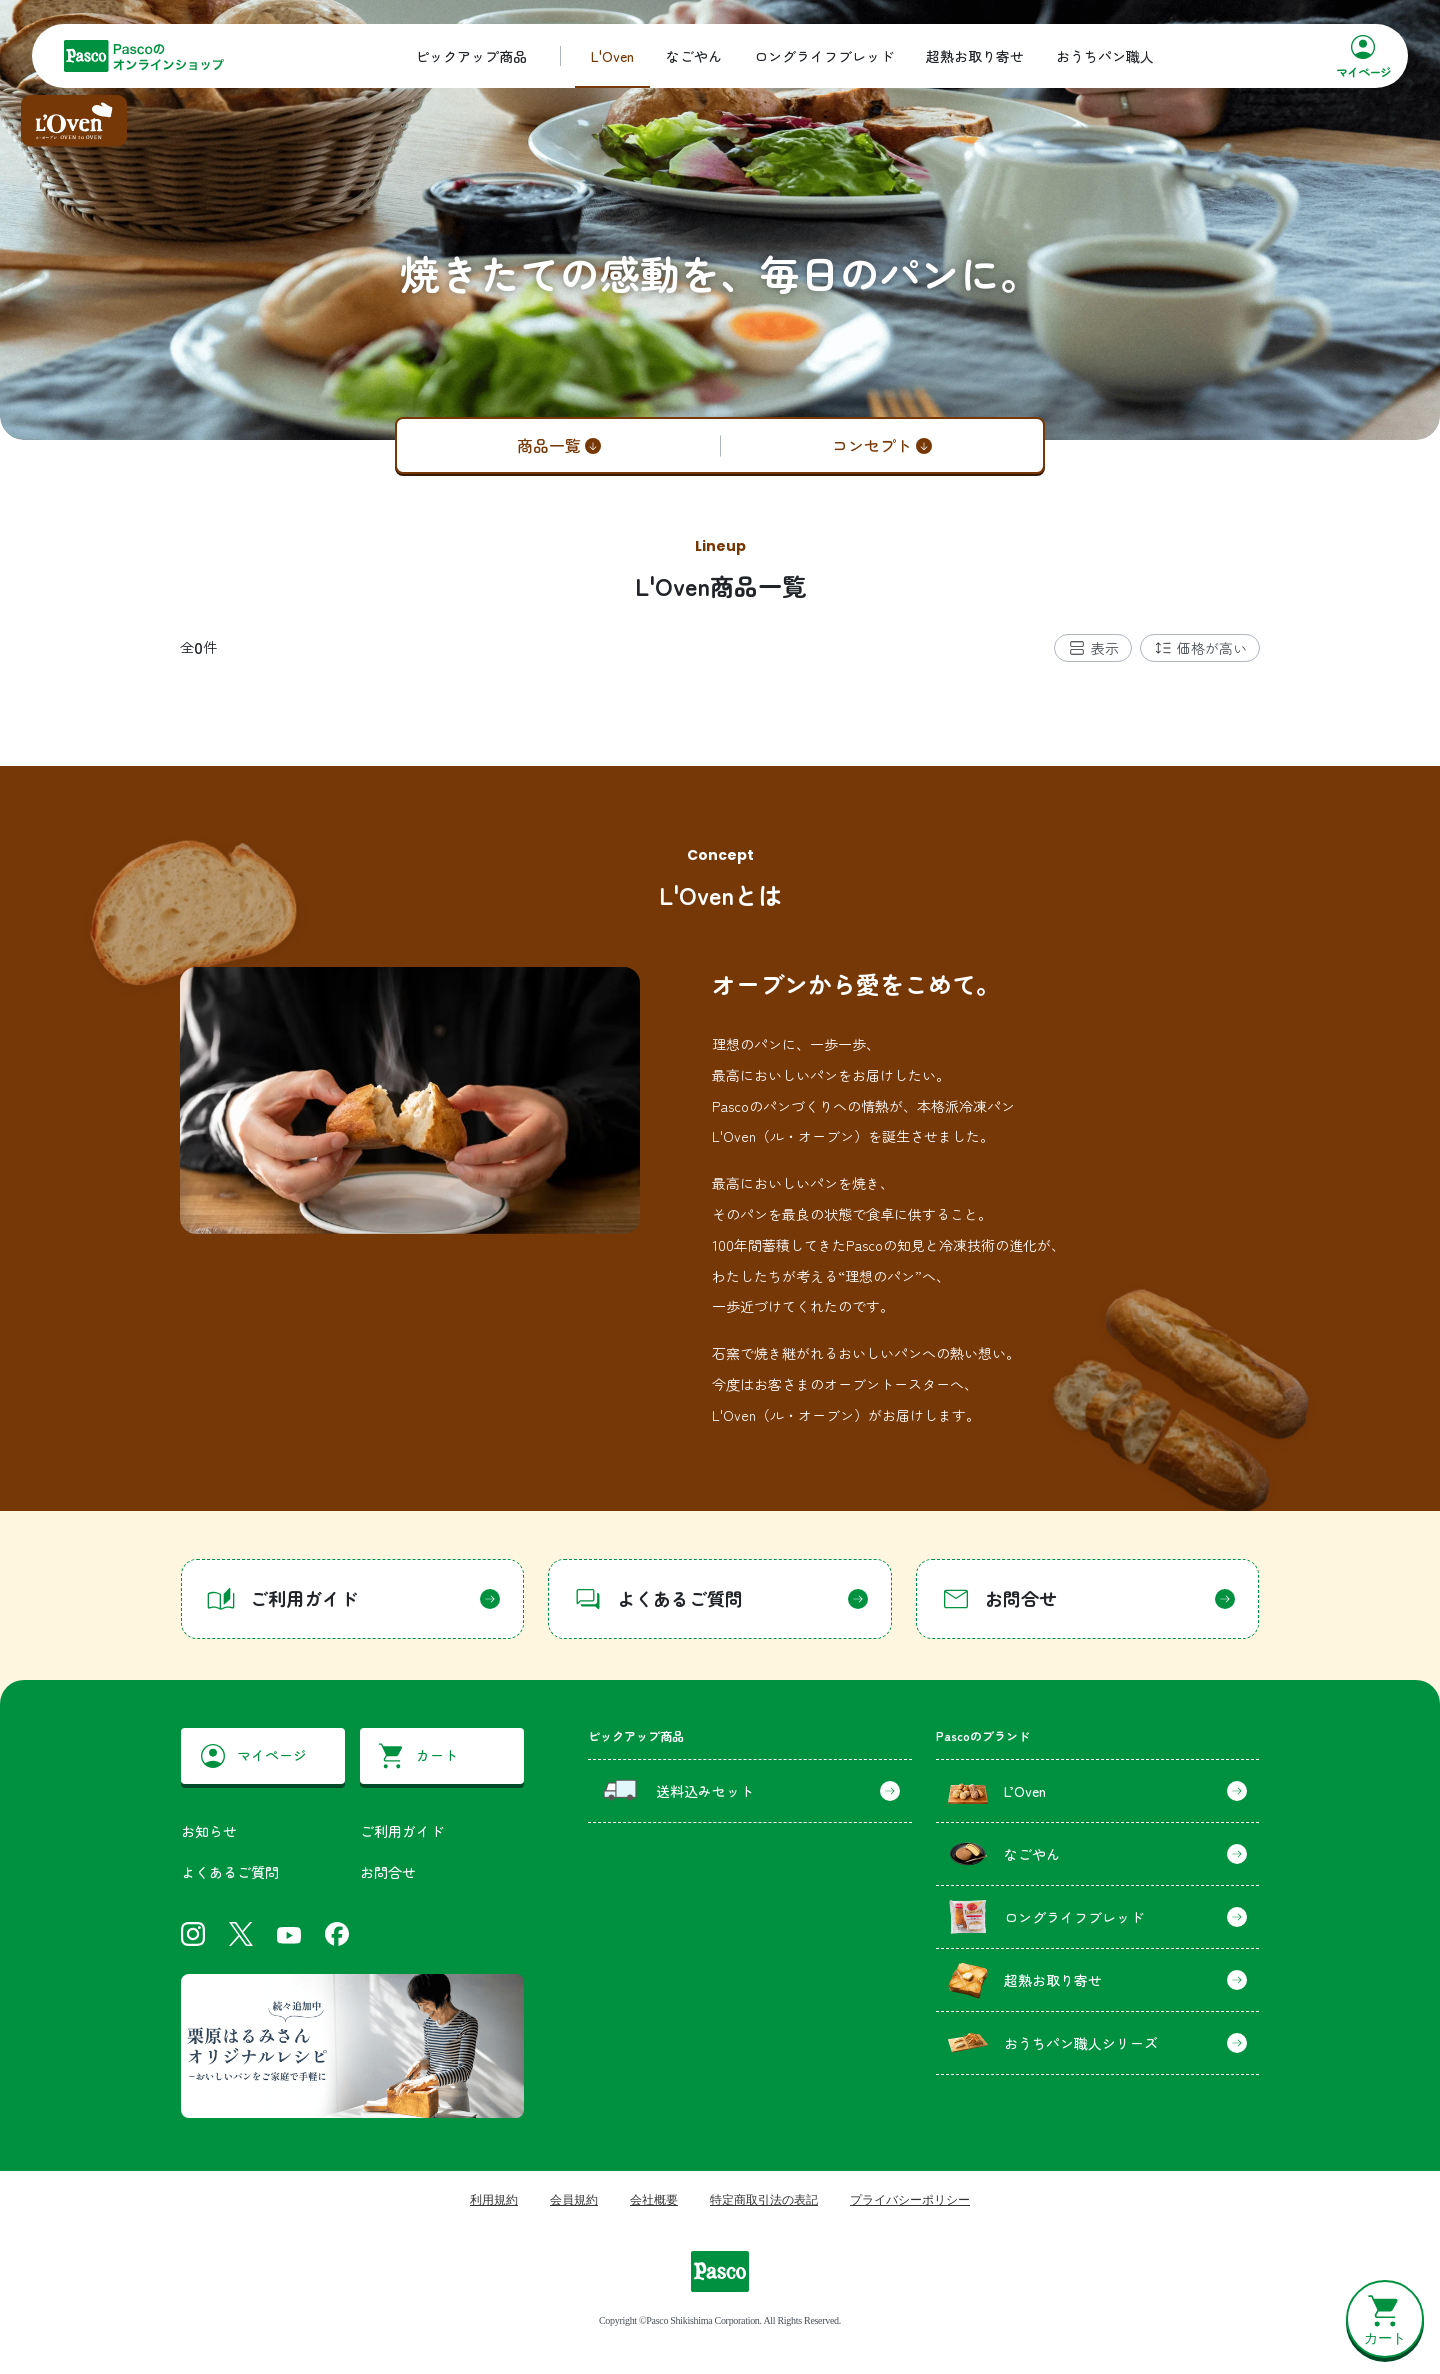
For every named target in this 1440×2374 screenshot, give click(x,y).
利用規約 (494, 2200)
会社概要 (654, 2200)
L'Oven (612, 56)
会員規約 (574, 2200)
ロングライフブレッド (824, 56)
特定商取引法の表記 (764, 2200)
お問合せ (388, 1872)
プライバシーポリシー (910, 2200)
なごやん (694, 56)
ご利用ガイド (402, 1831)
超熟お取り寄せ (975, 56)
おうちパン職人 (1105, 56)
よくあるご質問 (230, 1872)
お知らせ (209, 1831)
